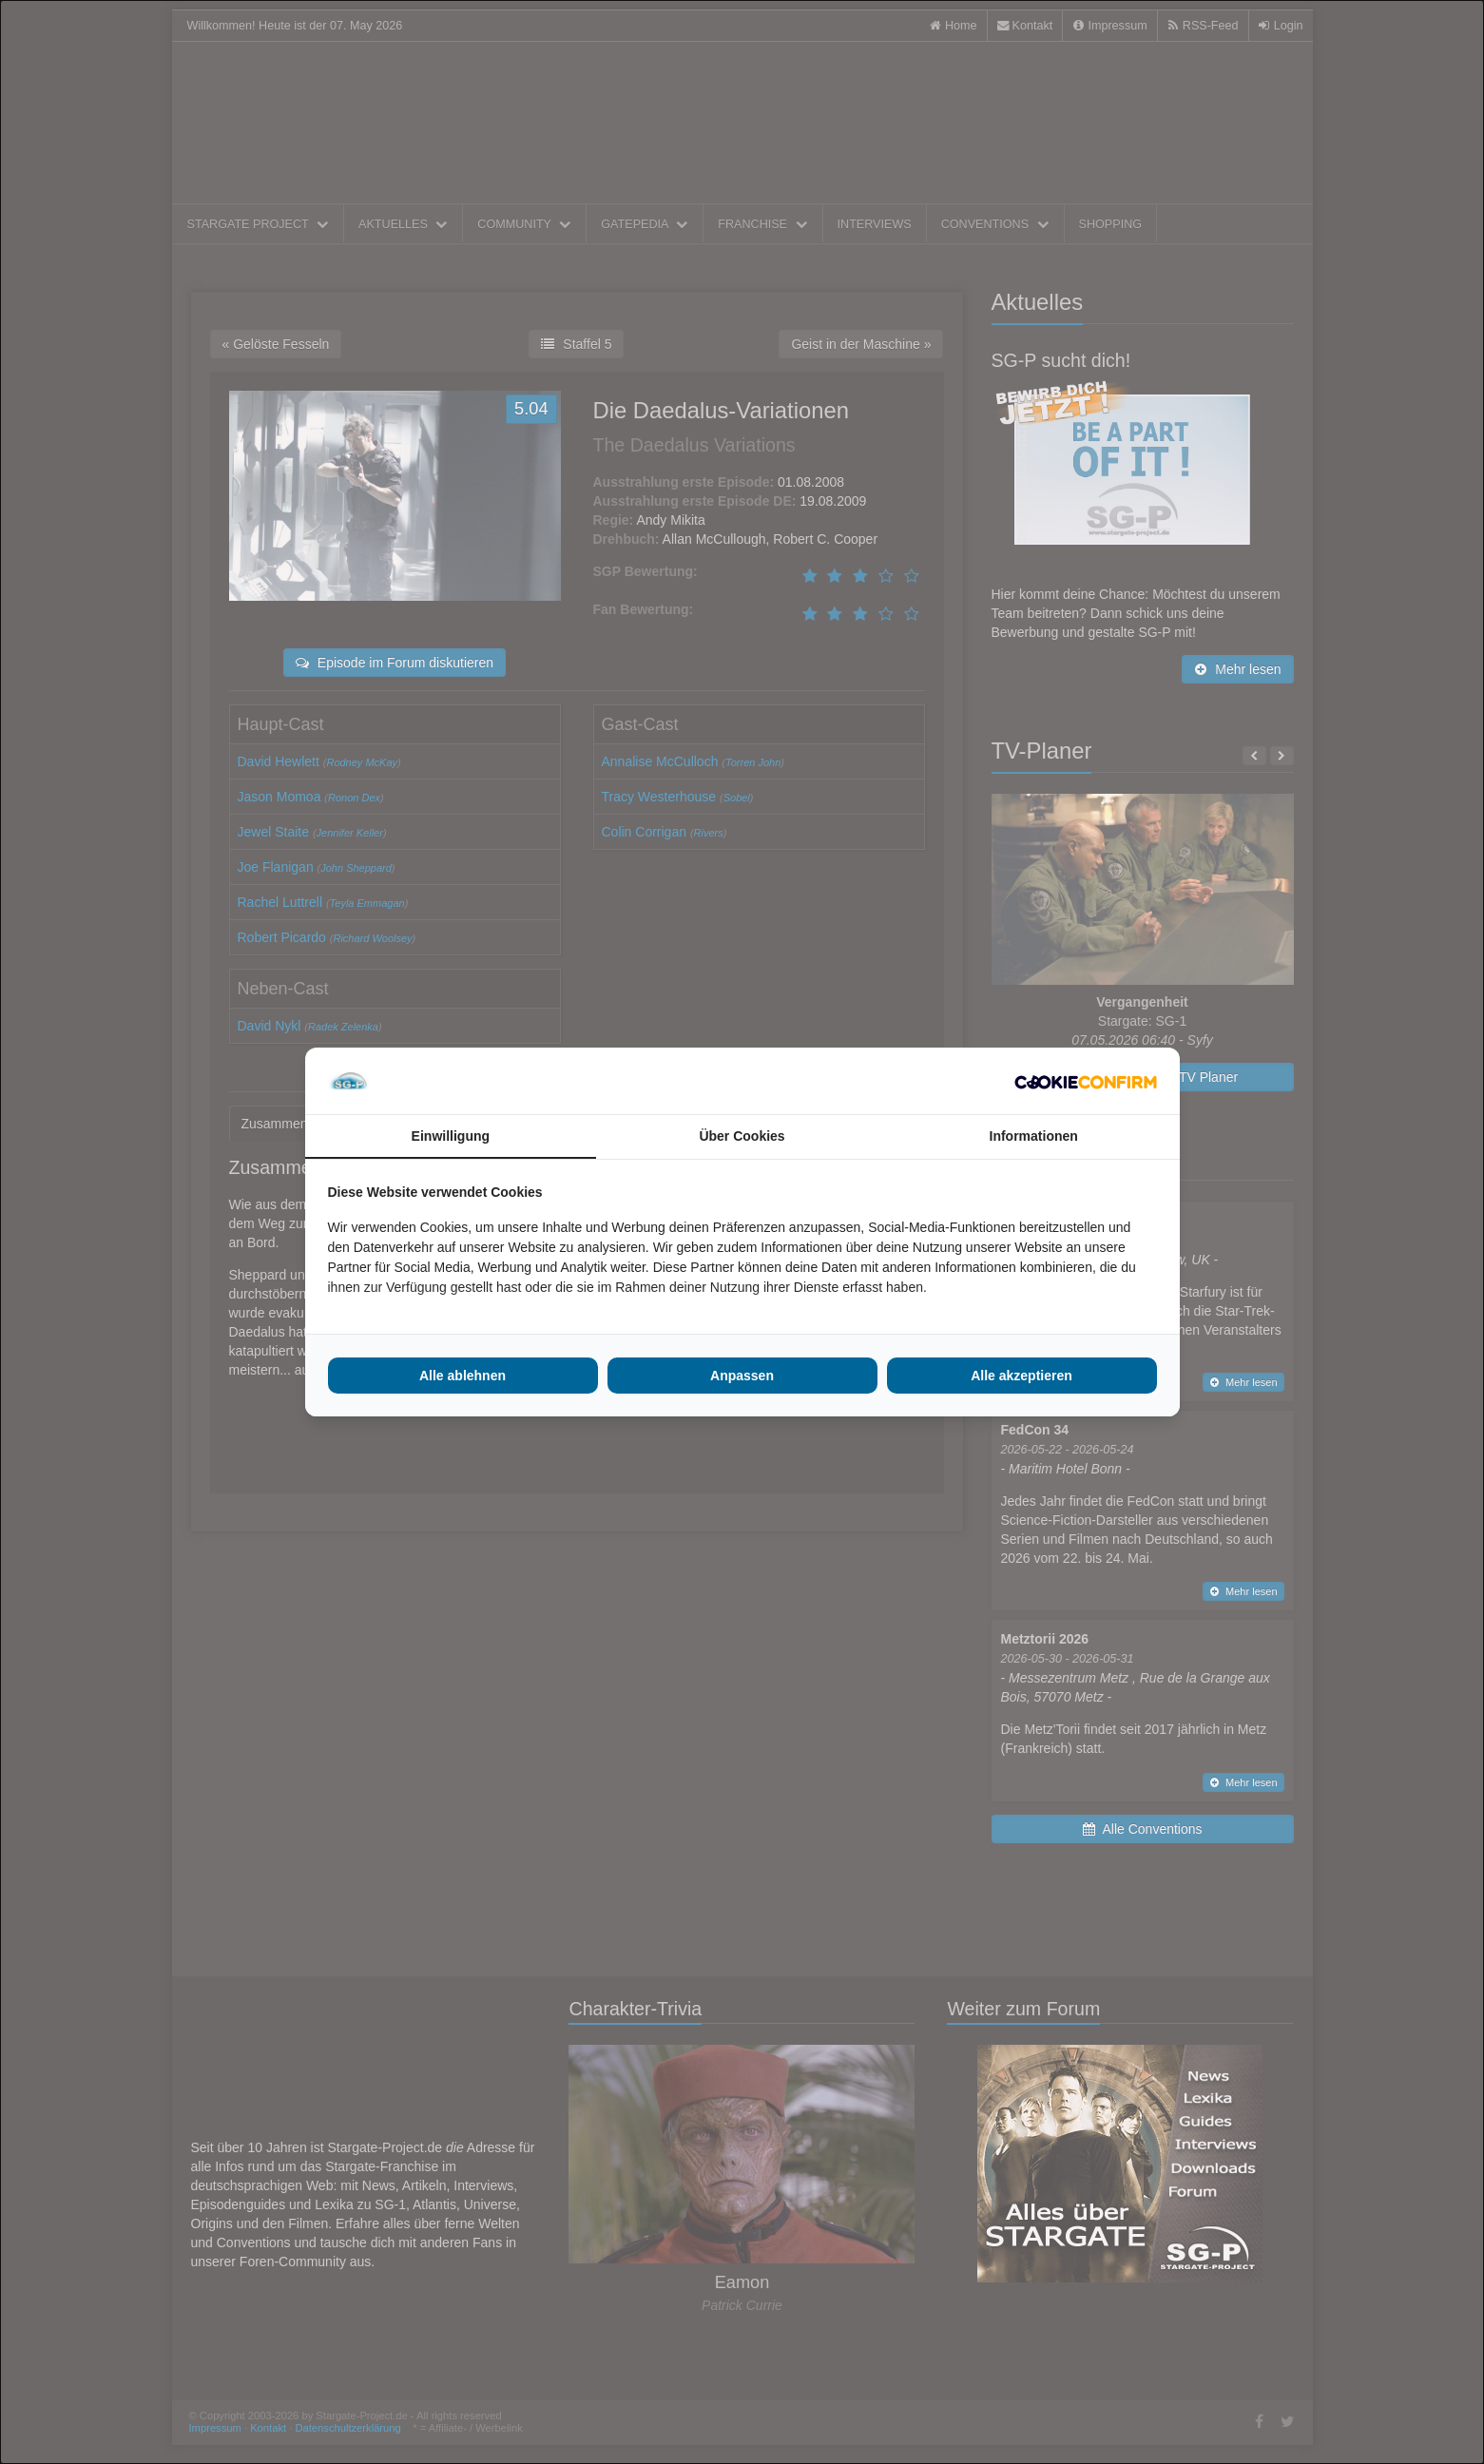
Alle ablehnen (462, 1375)
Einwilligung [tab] (451, 1136)
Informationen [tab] (1034, 1136)
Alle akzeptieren (1021, 1375)
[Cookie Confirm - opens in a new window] (1085, 1080)
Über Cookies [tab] (741, 1136)
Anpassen (742, 1375)
